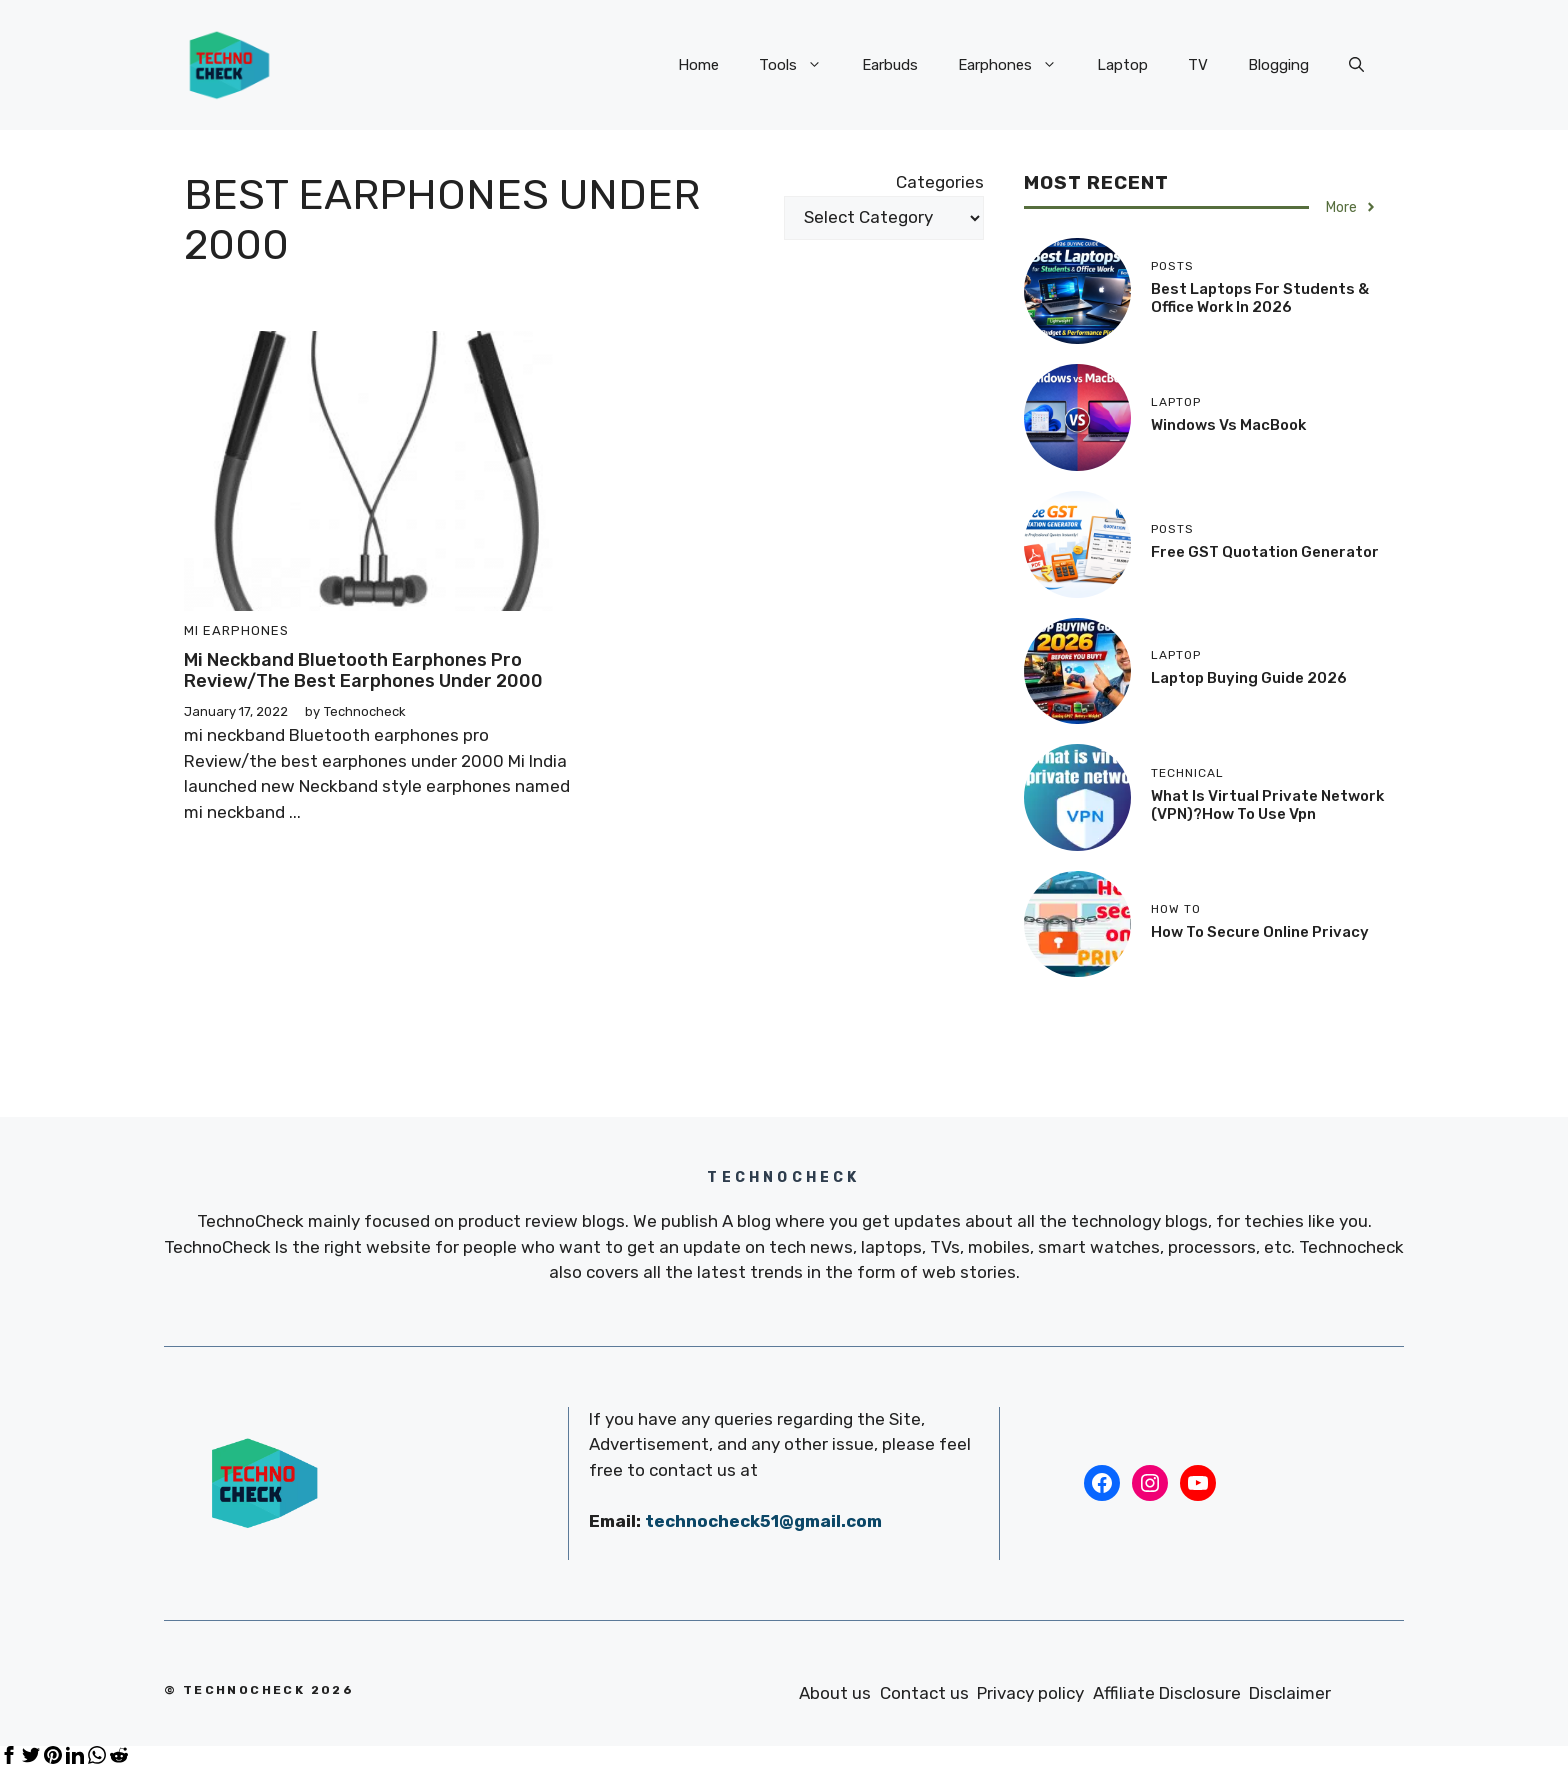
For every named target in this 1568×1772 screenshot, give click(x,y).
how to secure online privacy (1260, 932)
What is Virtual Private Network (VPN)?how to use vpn (1267, 805)
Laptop (1122, 65)
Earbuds (890, 65)
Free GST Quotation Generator (1265, 552)
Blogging (1278, 65)
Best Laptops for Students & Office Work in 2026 (1260, 298)
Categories (940, 182)
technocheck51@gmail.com (763, 1521)
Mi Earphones (236, 630)
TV (1198, 65)
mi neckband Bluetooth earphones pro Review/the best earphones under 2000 (363, 671)
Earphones (1017, 65)
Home (698, 65)
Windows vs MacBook (1228, 425)
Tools (800, 65)
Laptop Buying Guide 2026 (1249, 678)
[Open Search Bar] (1356, 65)
